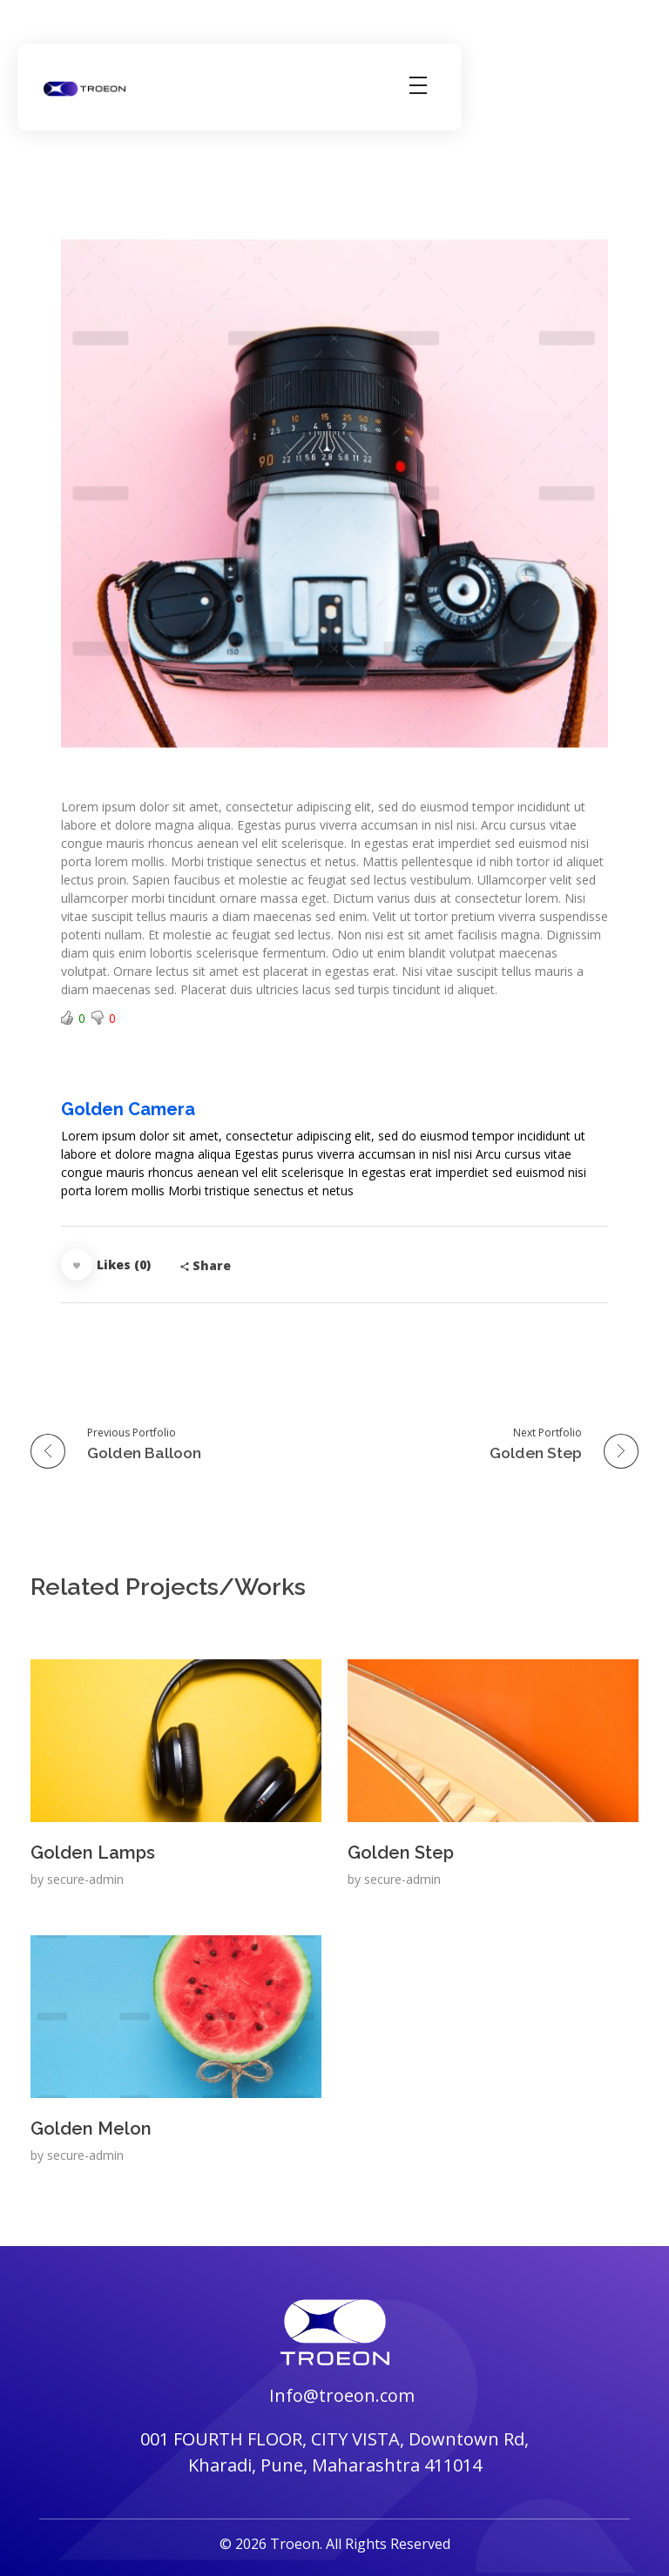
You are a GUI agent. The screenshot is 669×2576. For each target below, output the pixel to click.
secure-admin (85, 1879)
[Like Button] (76, 1264)
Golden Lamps (92, 1852)
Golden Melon (91, 2128)
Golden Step (401, 1852)
